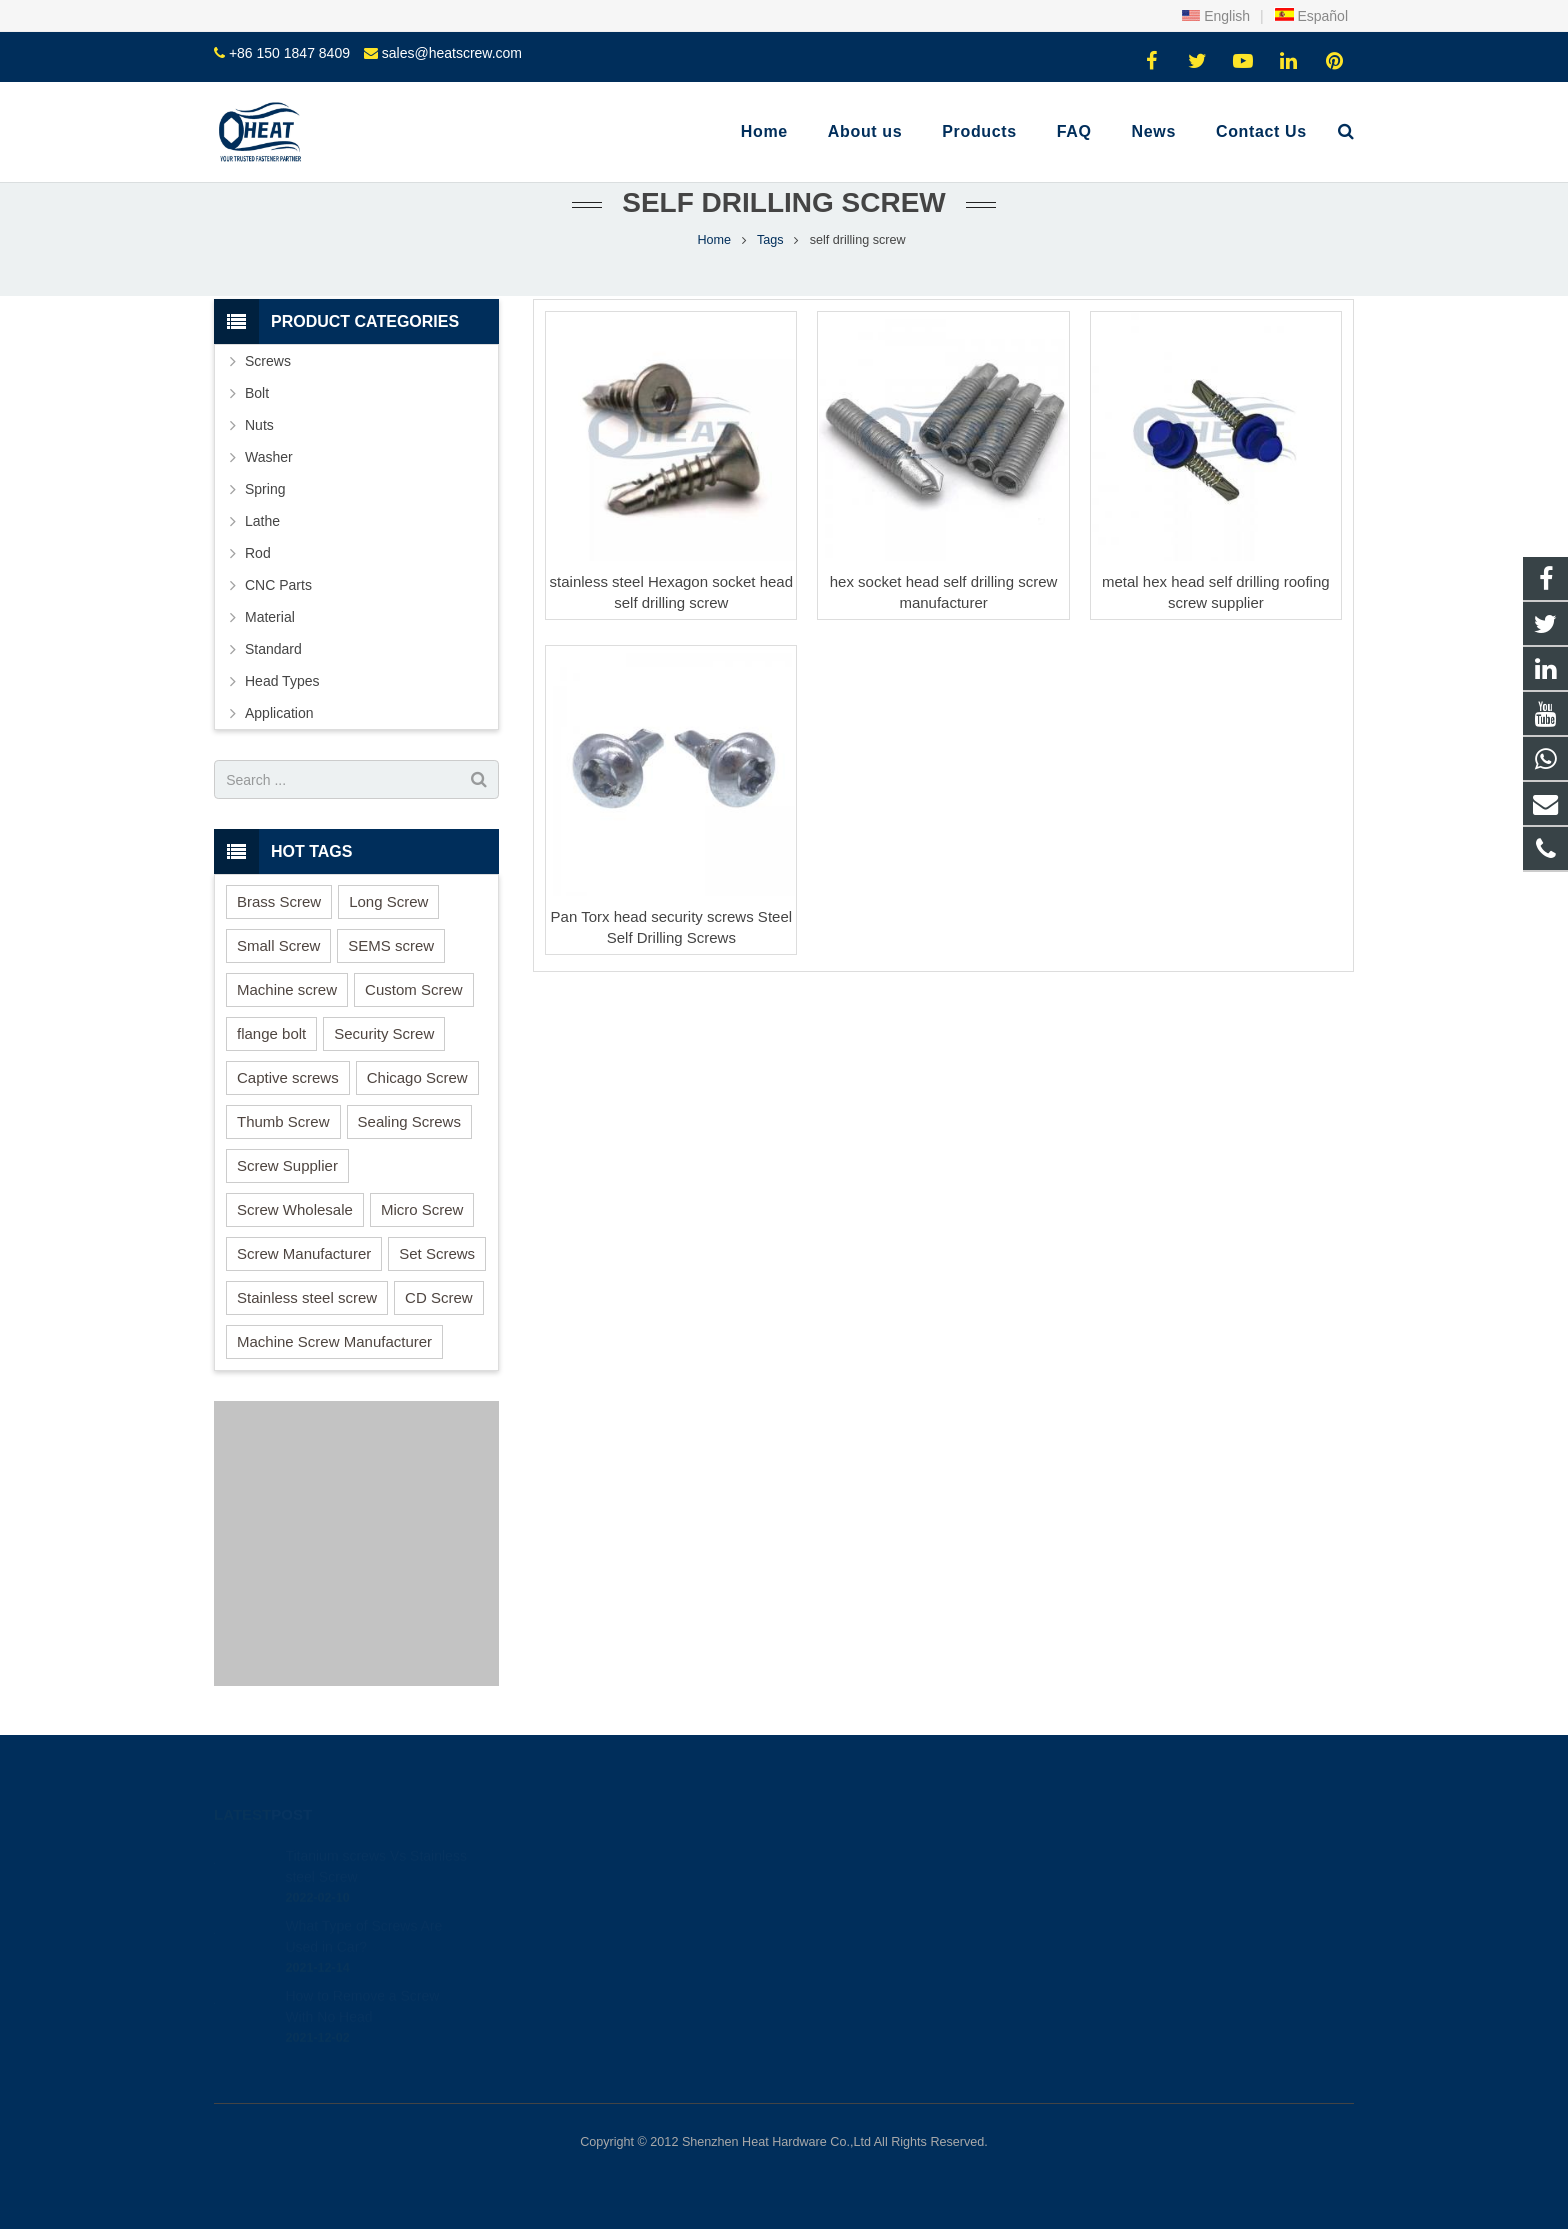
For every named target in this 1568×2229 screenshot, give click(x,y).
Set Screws (437, 1253)
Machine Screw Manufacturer (334, 1341)
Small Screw (278, 945)
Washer (269, 457)
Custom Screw (414, 989)
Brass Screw (279, 901)
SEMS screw (391, 945)
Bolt (257, 393)
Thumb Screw (283, 1121)
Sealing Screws (409, 1121)
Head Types (282, 681)
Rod (258, 553)
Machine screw (287, 989)
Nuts (259, 425)
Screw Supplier (287, 1165)
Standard (273, 649)
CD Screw (439, 1297)
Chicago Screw (417, 1077)
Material (270, 617)
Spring (265, 489)
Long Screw (388, 901)
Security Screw (384, 1033)
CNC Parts (278, 585)
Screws (268, 361)
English (1216, 16)
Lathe (262, 521)
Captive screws (288, 1077)
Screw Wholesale (295, 1209)
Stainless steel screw (307, 1297)
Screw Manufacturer (304, 1253)
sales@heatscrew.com (452, 53)
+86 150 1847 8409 (289, 53)
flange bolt (271, 1033)
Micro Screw (422, 1209)
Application (279, 713)
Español (1311, 16)
